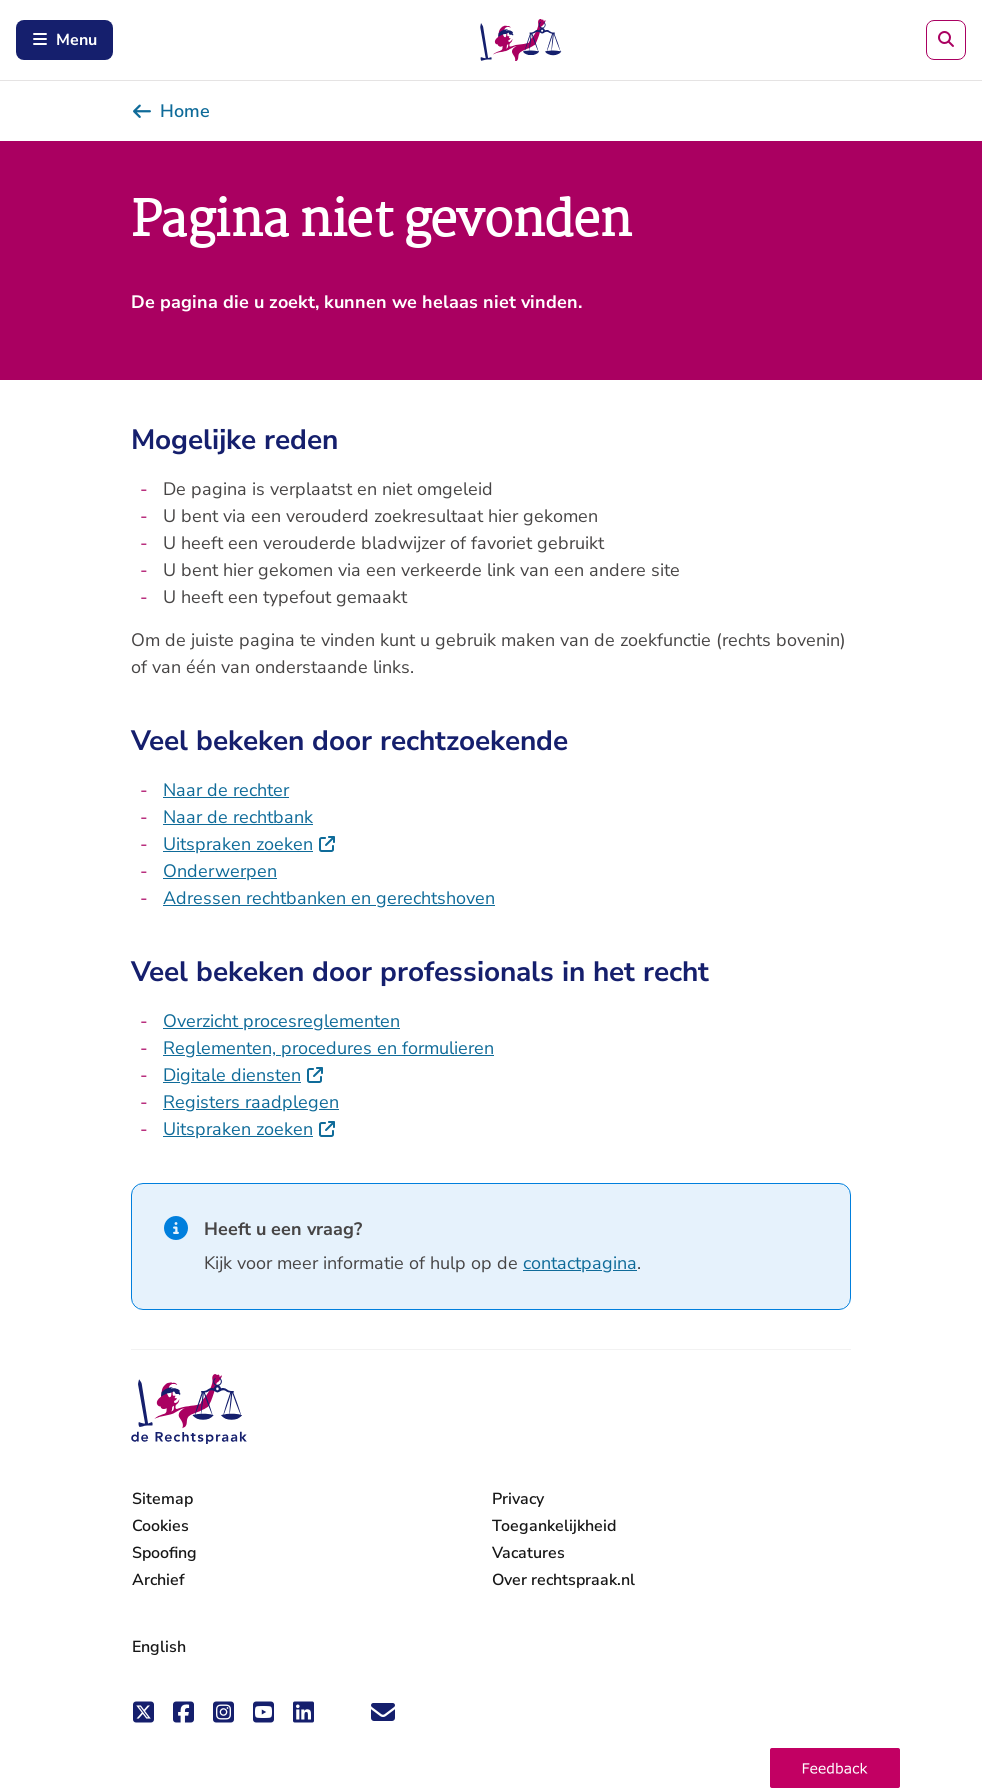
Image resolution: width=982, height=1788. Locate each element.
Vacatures (528, 1553)
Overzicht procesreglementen (281, 1021)
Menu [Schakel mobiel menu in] (64, 40)
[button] (835, 1768)
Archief (158, 1580)
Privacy (518, 1499)
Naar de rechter (226, 790)
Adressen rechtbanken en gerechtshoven (329, 898)
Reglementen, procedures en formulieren (328, 1048)
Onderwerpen (220, 871)
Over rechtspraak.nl (563, 1580)
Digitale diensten (244, 1075)
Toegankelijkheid (554, 1526)
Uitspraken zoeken (250, 844)
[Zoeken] (946, 40)
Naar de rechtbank (238, 817)
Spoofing (164, 1553)
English (159, 1647)
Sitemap (162, 1499)
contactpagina (580, 1263)
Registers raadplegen (251, 1102)
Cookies (160, 1526)
